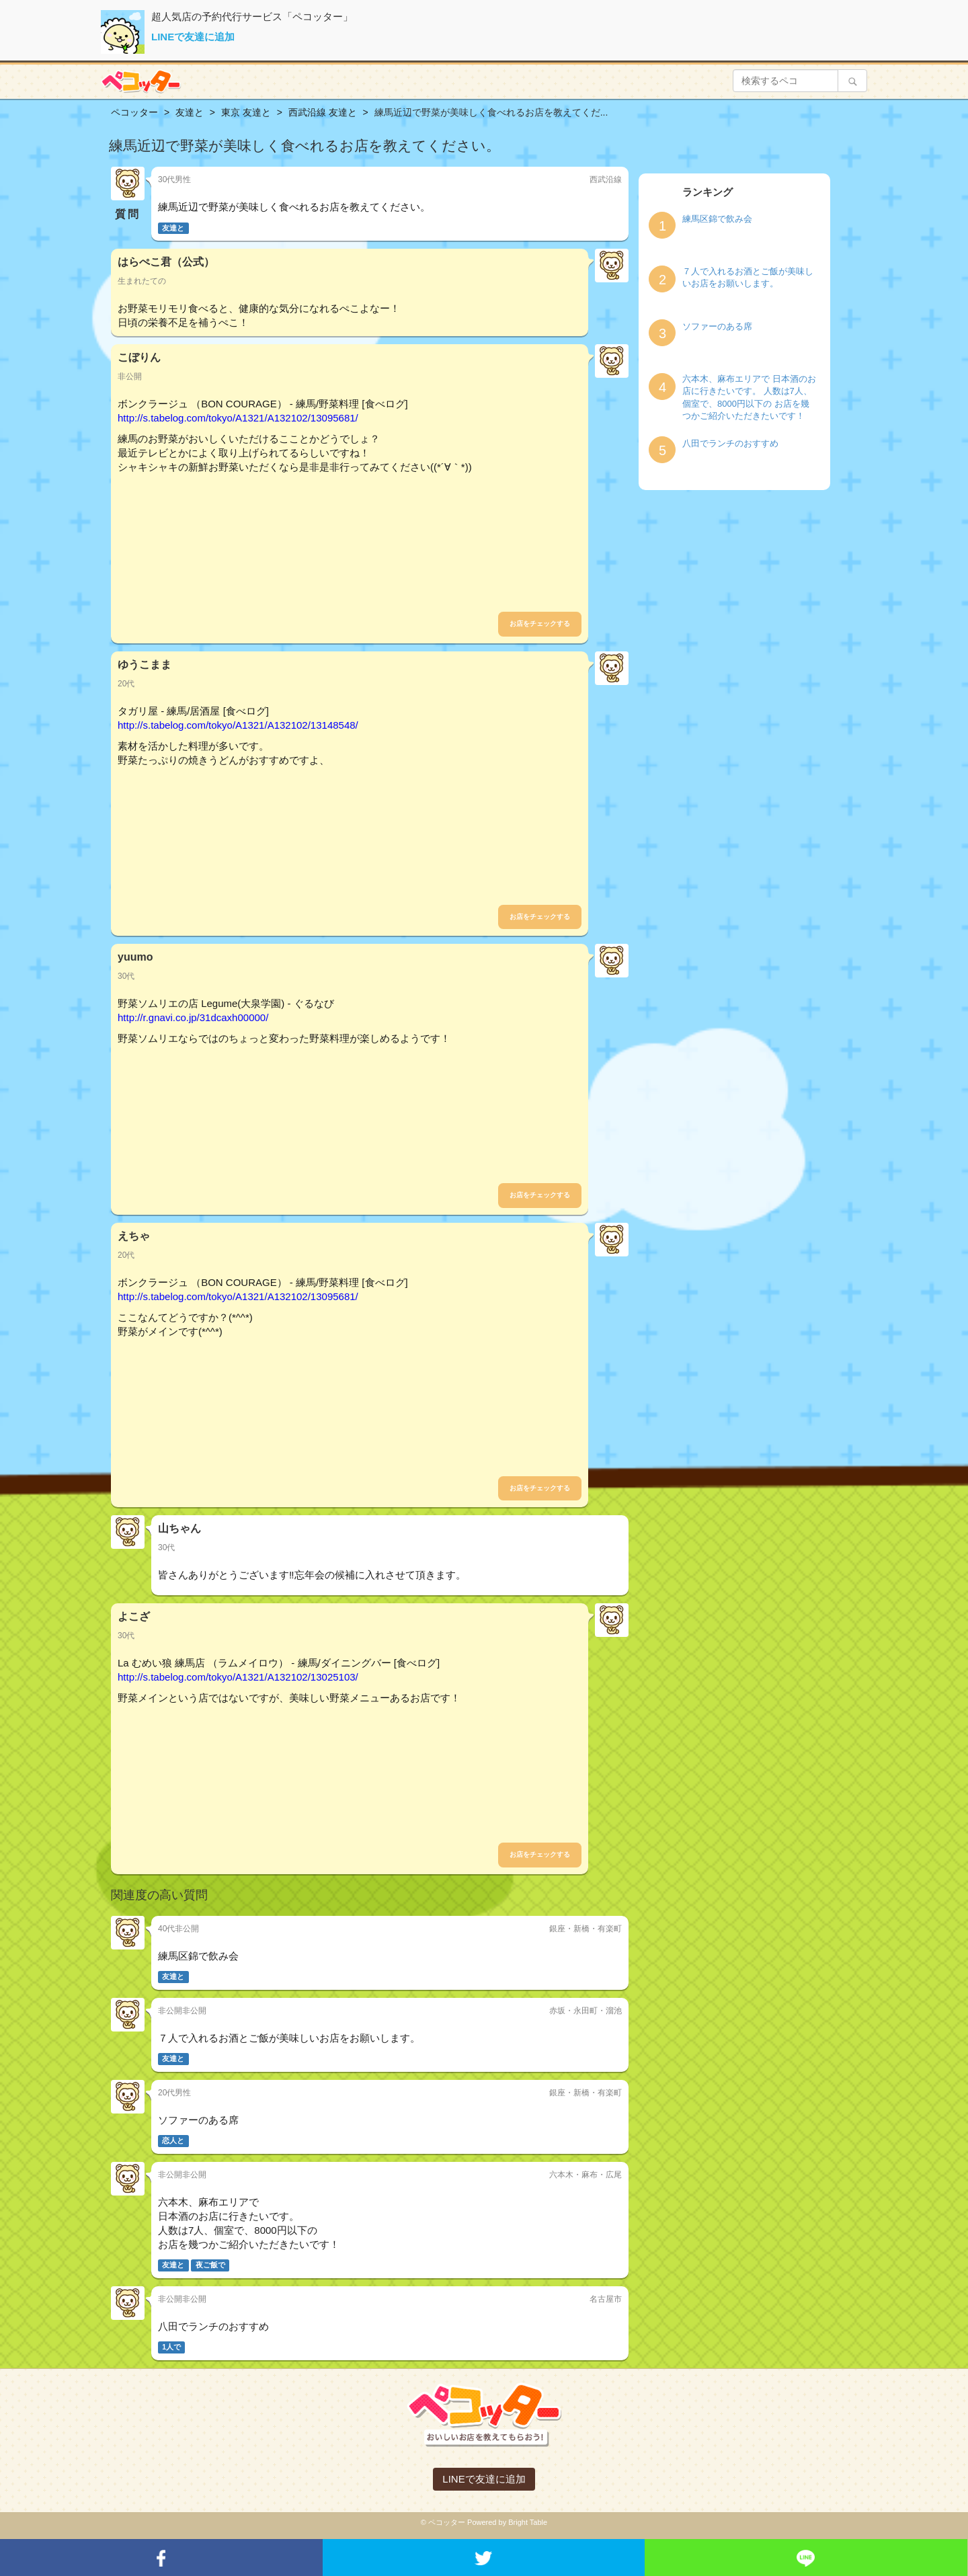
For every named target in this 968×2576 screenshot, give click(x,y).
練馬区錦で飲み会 (717, 219)
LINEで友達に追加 (193, 36)
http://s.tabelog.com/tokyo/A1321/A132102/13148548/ (238, 725)
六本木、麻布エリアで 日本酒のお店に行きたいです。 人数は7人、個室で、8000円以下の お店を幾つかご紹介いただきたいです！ (749, 397)
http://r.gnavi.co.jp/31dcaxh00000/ (193, 1017)
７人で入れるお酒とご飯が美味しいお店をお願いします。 (747, 277)
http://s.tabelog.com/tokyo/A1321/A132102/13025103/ (238, 1677)
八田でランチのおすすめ (730, 443)
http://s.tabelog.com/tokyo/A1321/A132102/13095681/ (238, 418)
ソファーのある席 (717, 326)
